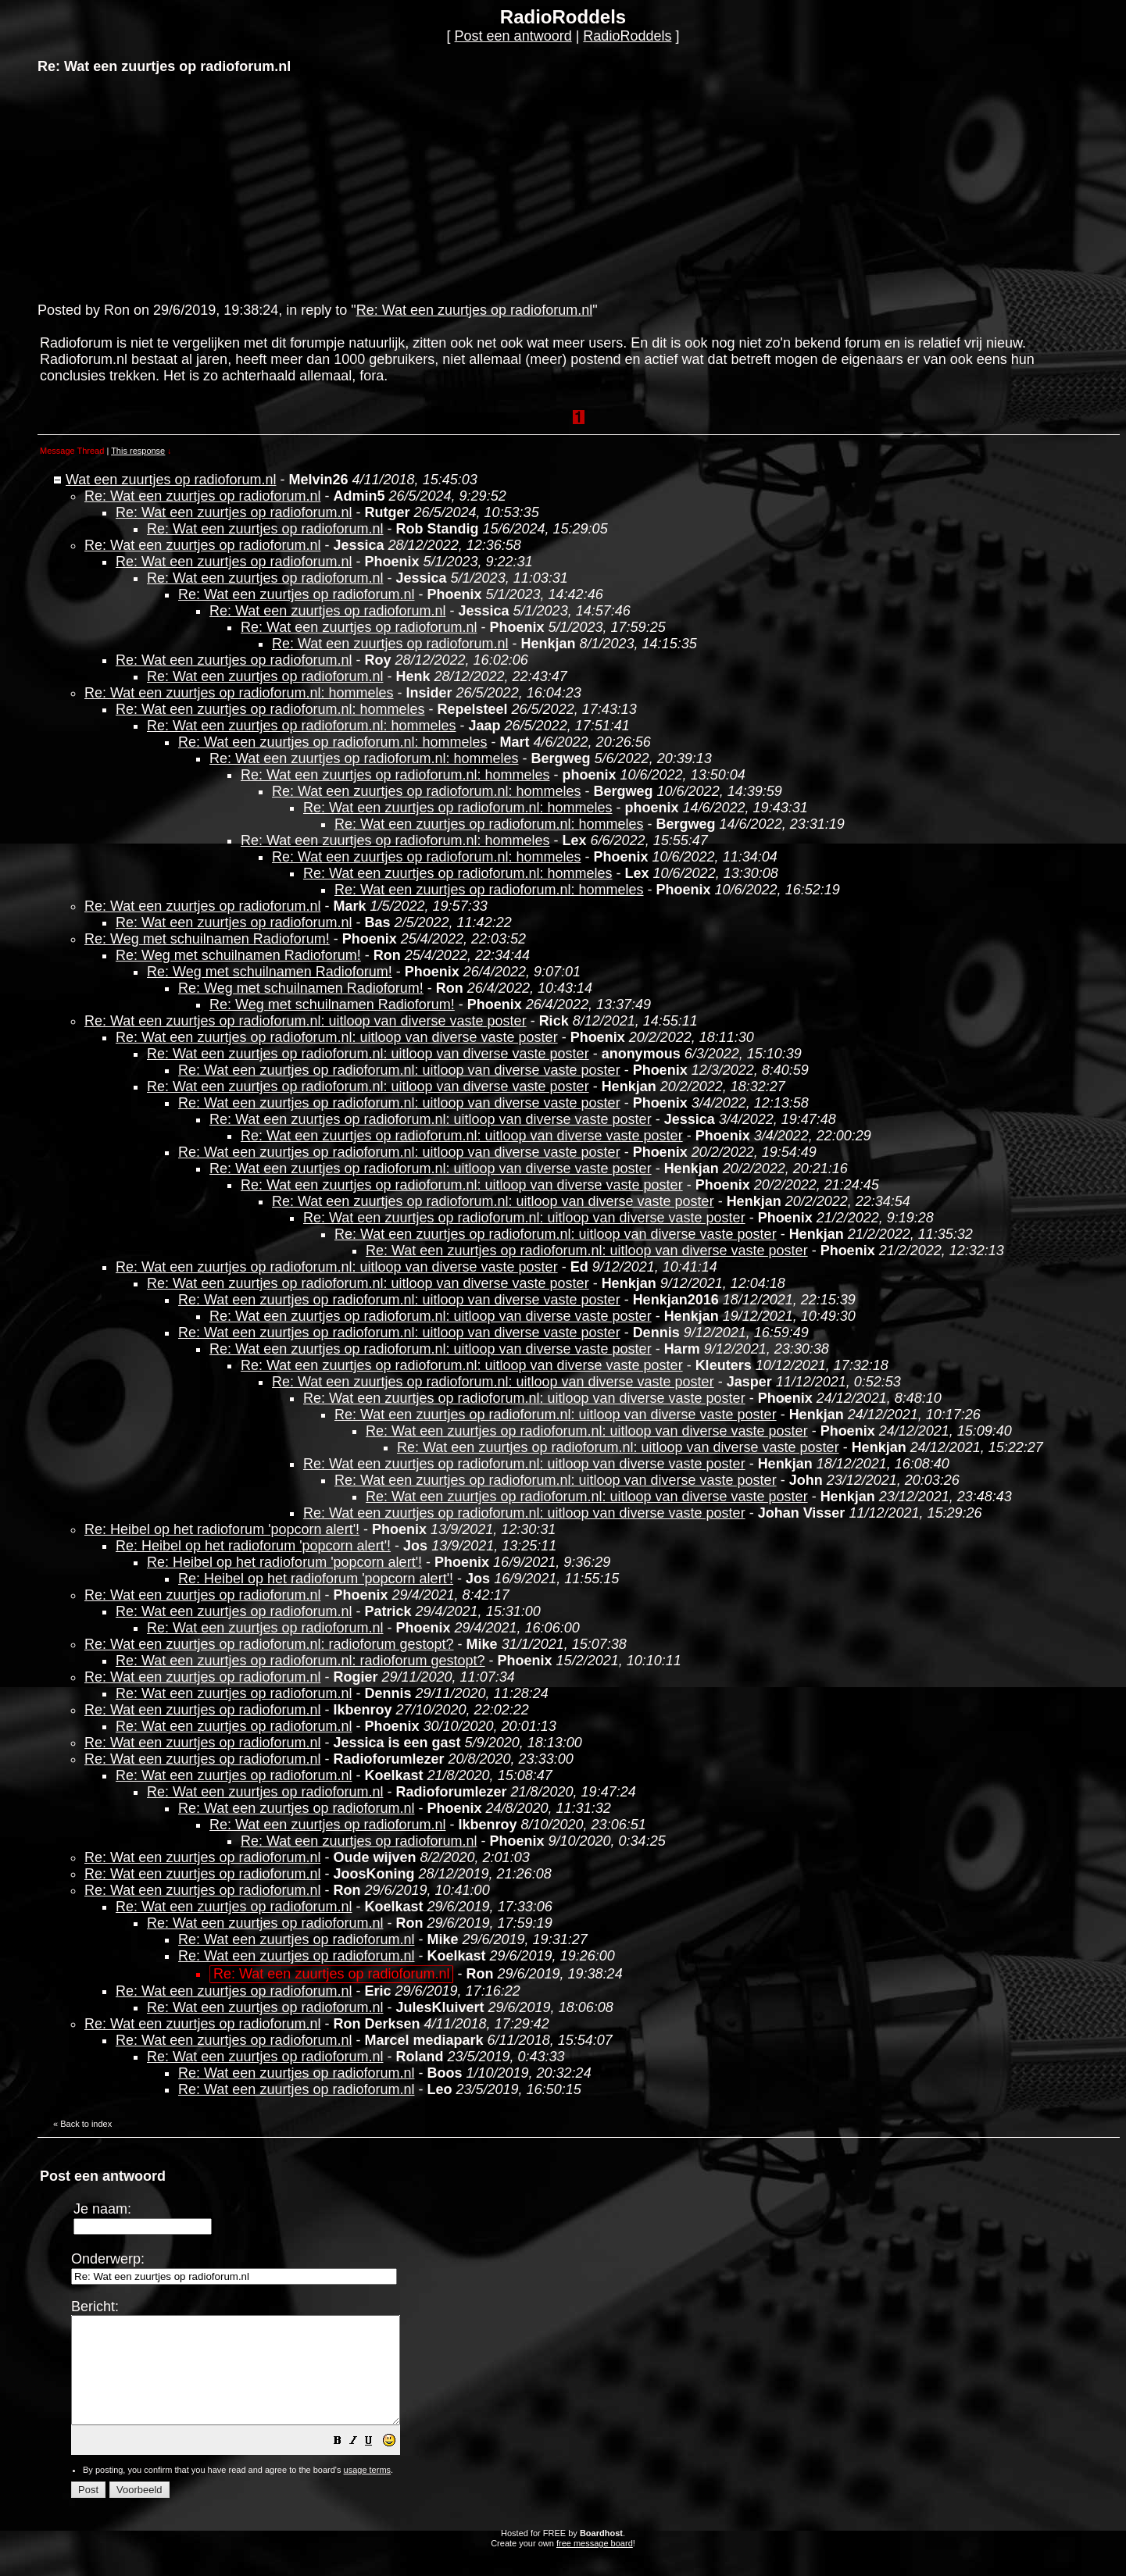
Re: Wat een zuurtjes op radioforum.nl (474, 310)
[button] (376, 2463)
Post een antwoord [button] (513, 36)
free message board (594, 2564)
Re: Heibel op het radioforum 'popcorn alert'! (221, 1529)
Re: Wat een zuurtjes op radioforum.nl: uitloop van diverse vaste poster (305, 1021)
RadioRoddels (627, 36)
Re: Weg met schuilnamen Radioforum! (207, 939)
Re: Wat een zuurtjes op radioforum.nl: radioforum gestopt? (269, 1644)
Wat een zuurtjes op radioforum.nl (171, 479)
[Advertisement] (155, 186)
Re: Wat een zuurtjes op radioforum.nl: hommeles (239, 693)
